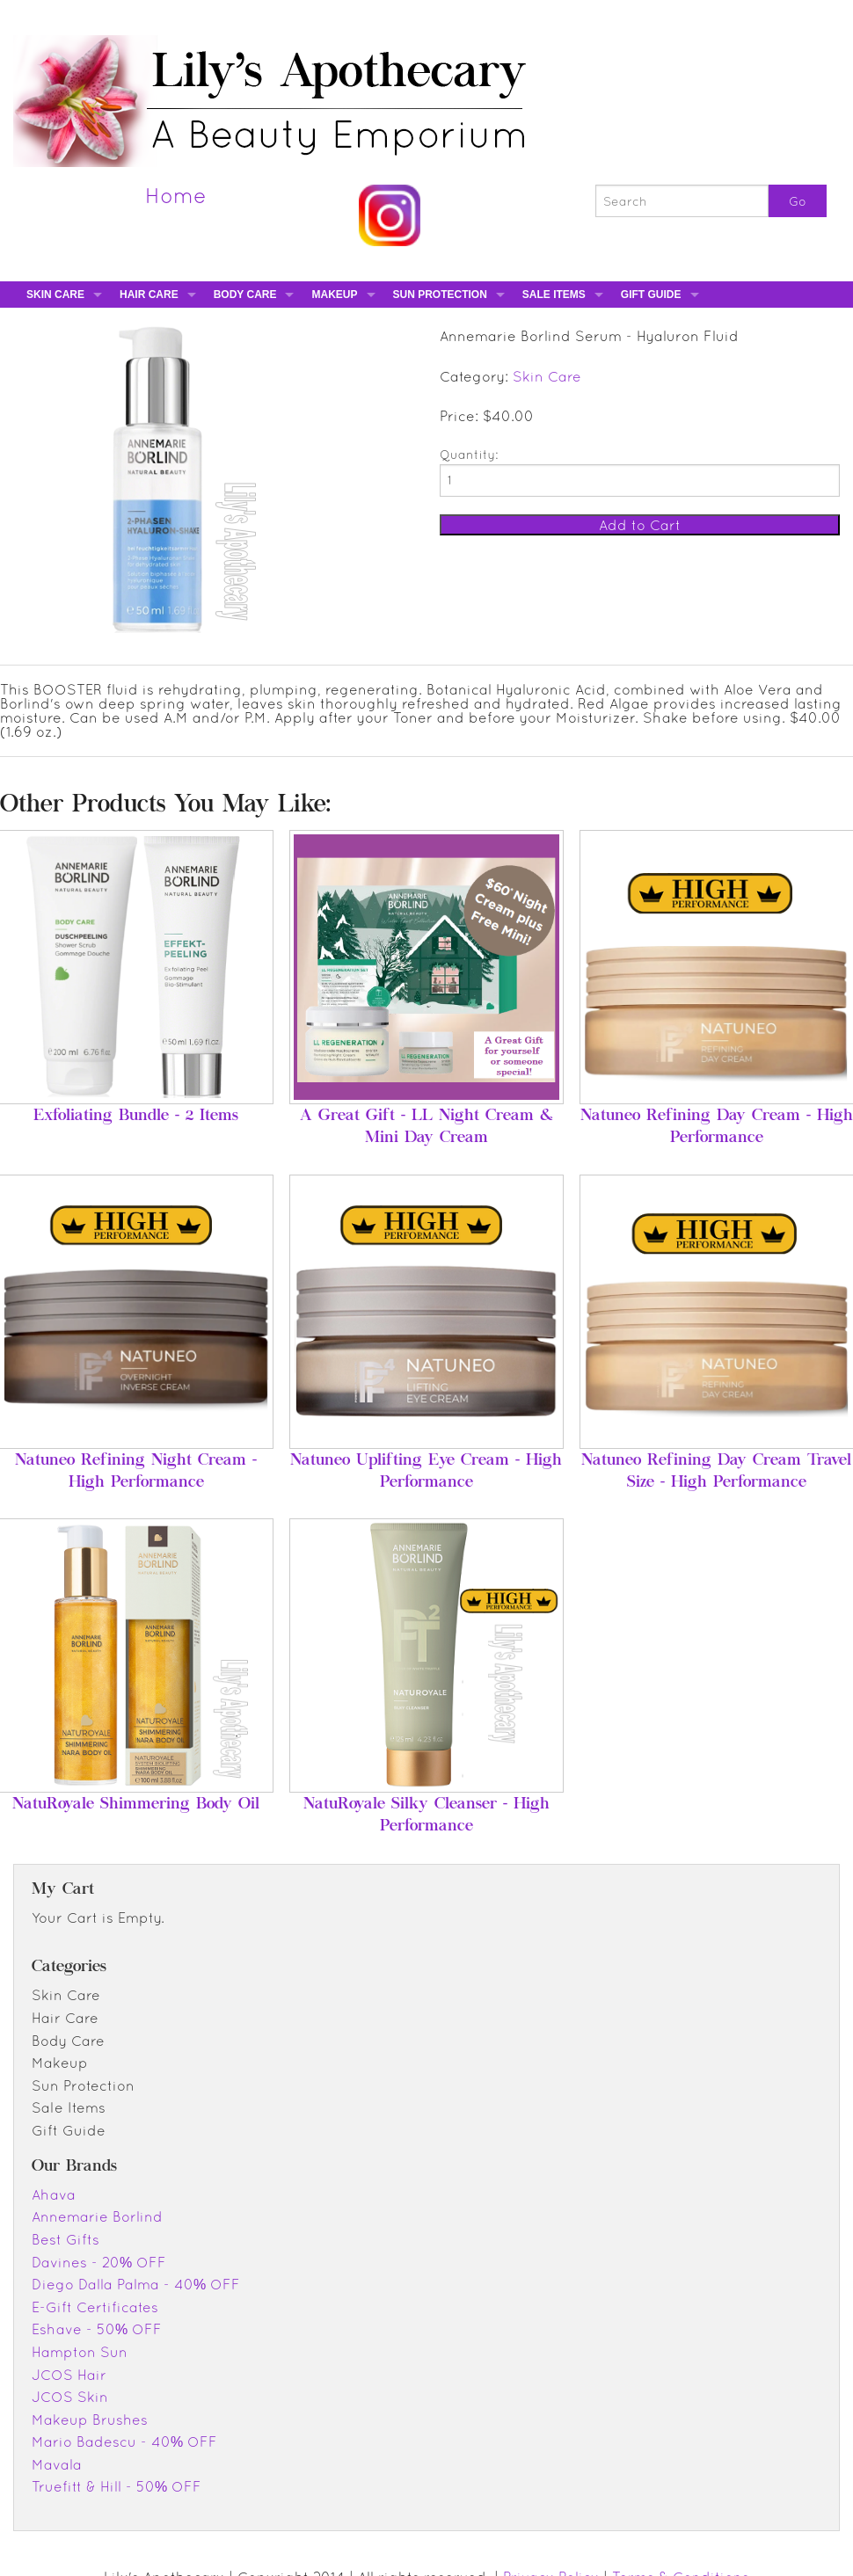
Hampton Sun (80, 2352)
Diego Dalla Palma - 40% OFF (136, 2284)
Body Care (245, 294)
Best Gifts (65, 2239)
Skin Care (55, 294)
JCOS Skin (70, 2397)
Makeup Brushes (90, 2419)
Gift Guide (651, 294)
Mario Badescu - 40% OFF (124, 2441)
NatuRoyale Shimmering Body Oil (135, 1805)
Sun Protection (440, 294)
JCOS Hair (69, 2375)
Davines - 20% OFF (99, 2262)
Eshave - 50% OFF (97, 2329)
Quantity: (469, 455)
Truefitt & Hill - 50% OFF (116, 2486)
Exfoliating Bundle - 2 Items (135, 1116)
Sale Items (554, 294)
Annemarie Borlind (97, 2216)
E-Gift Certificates (95, 2307)
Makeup (334, 294)
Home (176, 195)
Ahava (54, 2194)
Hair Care (149, 294)
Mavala (57, 2464)
